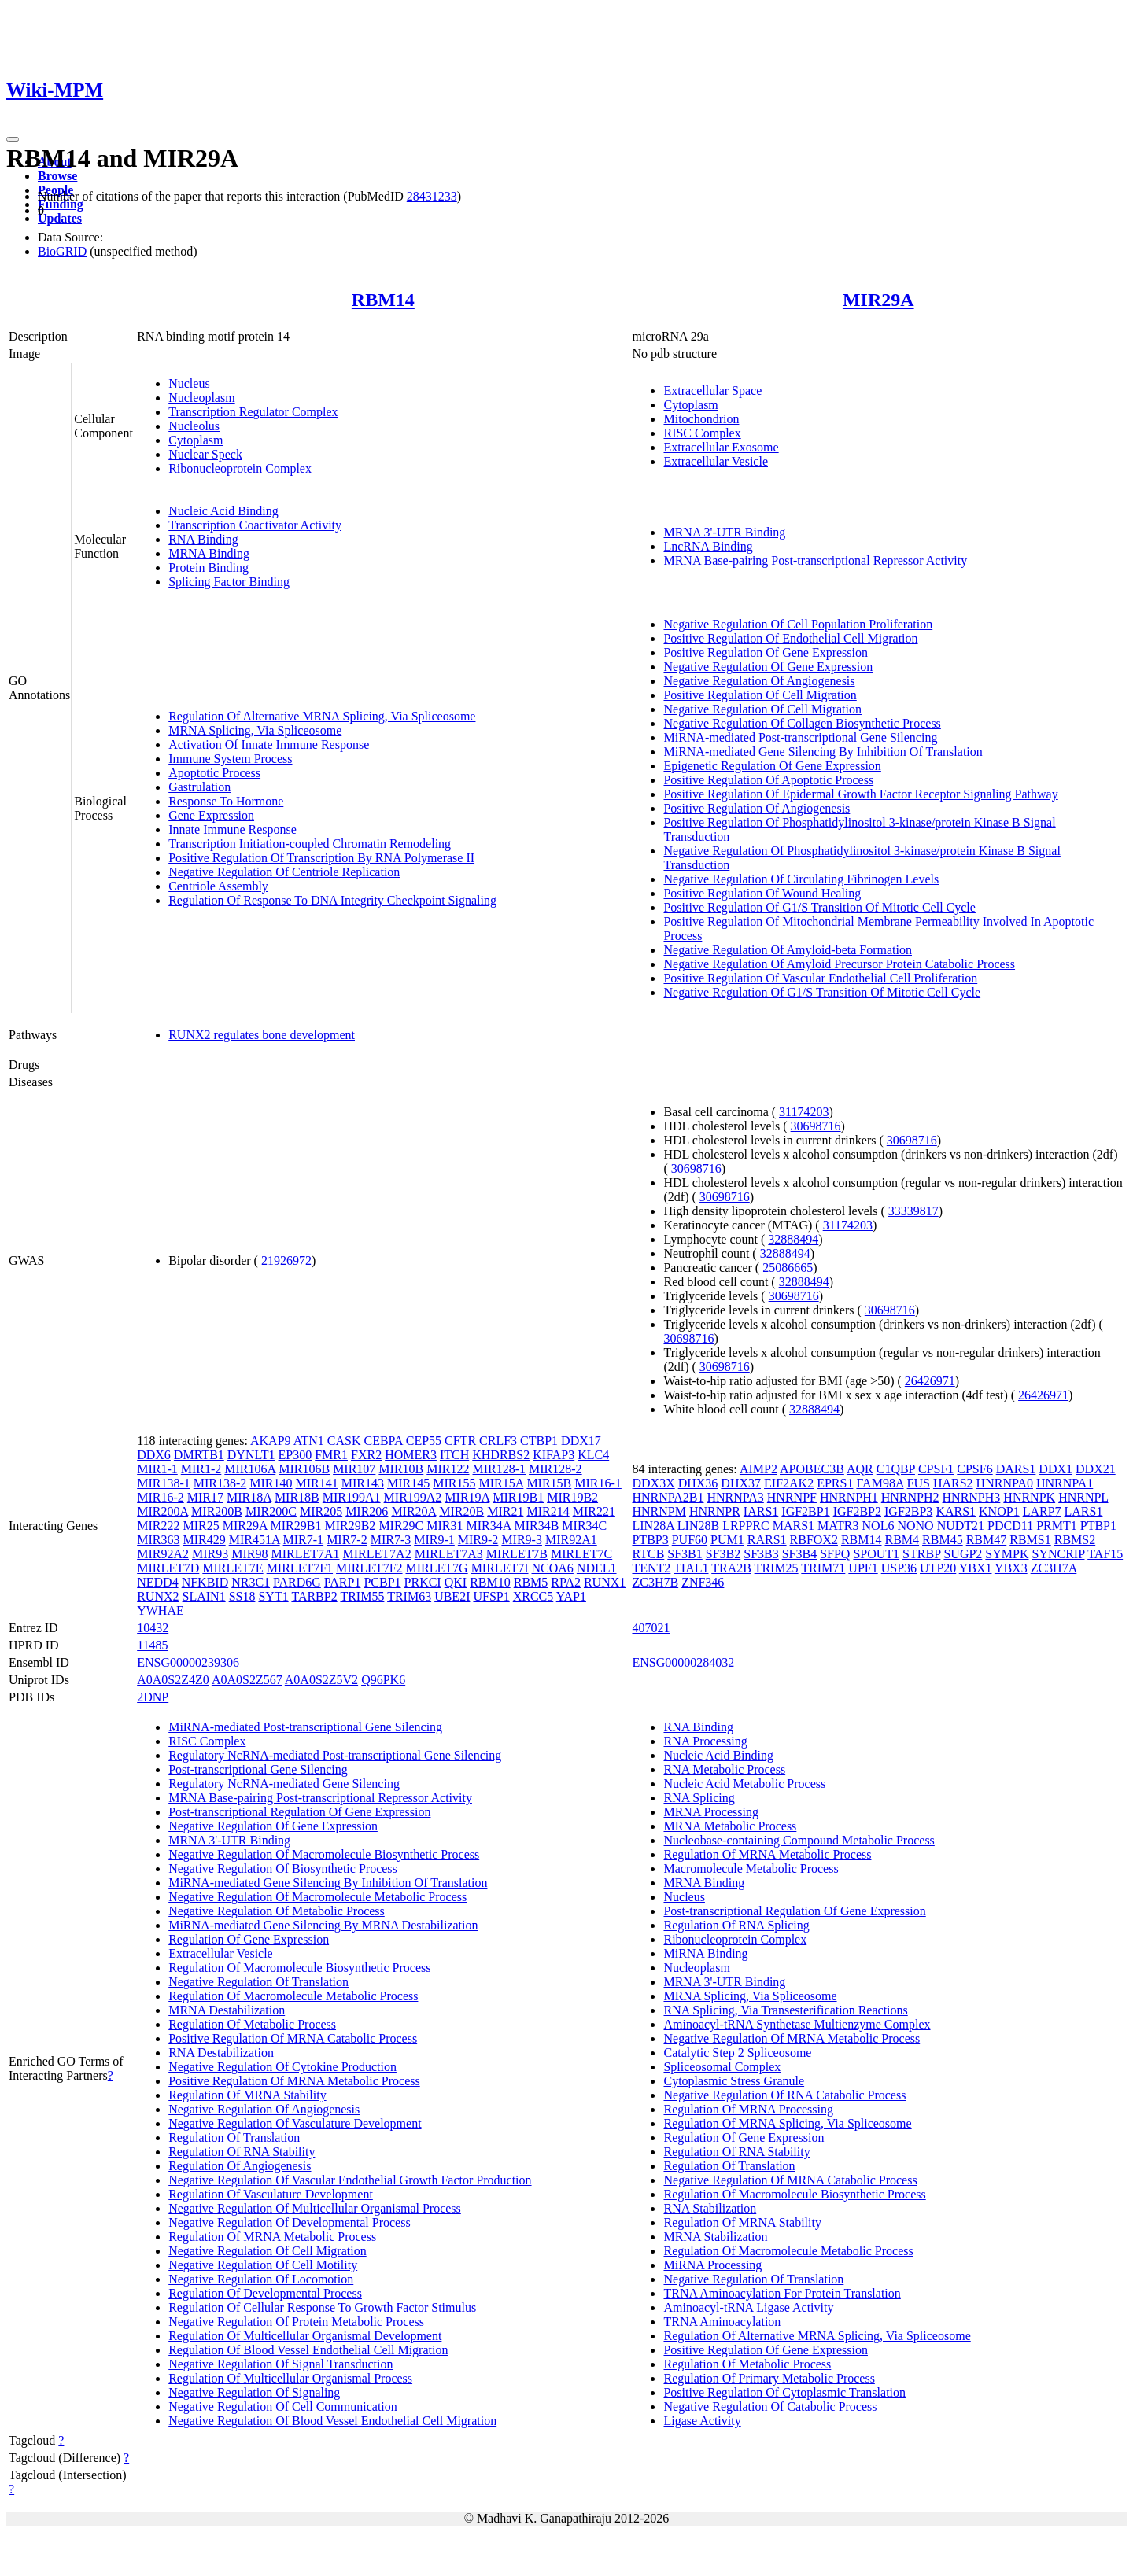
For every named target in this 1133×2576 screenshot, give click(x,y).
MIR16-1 (598, 1483)
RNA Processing (705, 1741)
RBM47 (986, 1539)
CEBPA (383, 1440)
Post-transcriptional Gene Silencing (258, 1769)
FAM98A (879, 1483)
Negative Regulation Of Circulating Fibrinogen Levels (801, 879)
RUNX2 (158, 1596)
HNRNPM (658, 1511)
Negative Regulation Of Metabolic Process (276, 1911)
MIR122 (447, 1469)
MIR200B (216, 1511)
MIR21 (505, 1511)
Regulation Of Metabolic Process (252, 2024)
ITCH (454, 1454)
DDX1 (1055, 1469)
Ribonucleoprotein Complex (240, 468)
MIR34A (489, 1525)
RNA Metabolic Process (724, 1769)
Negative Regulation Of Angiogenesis (758, 680)
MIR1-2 (201, 1469)
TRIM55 (362, 1596)
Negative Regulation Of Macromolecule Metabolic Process (317, 1896)
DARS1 (1016, 1469)
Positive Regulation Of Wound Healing (762, 893)
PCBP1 (382, 1582)
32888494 (793, 1239)
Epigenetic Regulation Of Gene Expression (771, 765)
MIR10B (400, 1469)
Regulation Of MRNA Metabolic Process (272, 2236)
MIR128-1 (499, 1469)
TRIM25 (777, 1568)
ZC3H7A (1054, 1568)
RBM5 (531, 1582)
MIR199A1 (352, 1497)
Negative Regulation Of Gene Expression (768, 666)
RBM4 (902, 1539)
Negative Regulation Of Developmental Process (289, 2222)
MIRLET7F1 (300, 1568)
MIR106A (249, 1469)
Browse (57, 175)
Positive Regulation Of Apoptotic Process (768, 780)
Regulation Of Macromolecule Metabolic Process (293, 1996)
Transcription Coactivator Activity (254, 525)
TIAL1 (691, 1568)
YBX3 (1011, 1568)
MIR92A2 (163, 1554)
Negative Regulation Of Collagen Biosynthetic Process (801, 723)
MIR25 (201, 1525)
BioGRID (62, 251)
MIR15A (500, 1483)
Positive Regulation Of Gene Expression (765, 652)
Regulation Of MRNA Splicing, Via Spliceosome (787, 2123)
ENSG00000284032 (683, 1662)
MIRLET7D (168, 1568)
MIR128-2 (555, 1469)
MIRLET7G (437, 1568)
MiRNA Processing (712, 2265)
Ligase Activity (701, 2420)
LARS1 (1084, 1511)
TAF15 (1105, 1554)
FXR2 (366, 1454)
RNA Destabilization (221, 2052)
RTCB (648, 1554)
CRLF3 (498, 1440)
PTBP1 (1098, 1525)
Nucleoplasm (201, 397)
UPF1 (862, 1568)
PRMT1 (1056, 1525)
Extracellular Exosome (720, 447)
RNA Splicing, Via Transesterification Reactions (785, 2010)
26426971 (930, 1381)
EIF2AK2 (789, 1483)
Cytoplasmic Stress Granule (733, 2081)
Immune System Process (230, 758)
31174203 (804, 1111)
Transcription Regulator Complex (253, 411)
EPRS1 (835, 1483)
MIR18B (297, 1497)
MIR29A (878, 299)
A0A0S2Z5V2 (321, 1679)
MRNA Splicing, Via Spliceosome (254, 730)
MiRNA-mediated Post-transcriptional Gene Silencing (800, 737)
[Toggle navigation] (12, 139)
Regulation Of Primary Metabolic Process (768, 2378)
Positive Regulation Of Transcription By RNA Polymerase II (321, 857)
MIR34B (536, 1525)
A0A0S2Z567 (247, 1679)
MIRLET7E (232, 1568)
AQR (860, 1469)
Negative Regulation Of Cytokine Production (282, 2066)
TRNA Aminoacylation (722, 2321)
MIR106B (304, 1469)
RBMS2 (1074, 1539)
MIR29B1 (296, 1525)
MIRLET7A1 (305, 1554)
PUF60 (689, 1539)
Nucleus (188, 383)
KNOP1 (999, 1511)
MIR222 (158, 1525)
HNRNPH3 (972, 1497)
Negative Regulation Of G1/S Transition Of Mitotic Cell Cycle (821, 992)
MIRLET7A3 (449, 1554)
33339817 (913, 1211)
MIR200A (162, 1511)
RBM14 (383, 299)
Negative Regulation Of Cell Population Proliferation (797, 624)
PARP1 (342, 1582)
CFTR (460, 1440)
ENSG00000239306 (188, 1662)
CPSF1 (936, 1469)
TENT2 (651, 1568)
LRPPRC (745, 1525)
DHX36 (698, 1483)
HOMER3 (411, 1454)
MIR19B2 (572, 1497)
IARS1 (761, 1511)
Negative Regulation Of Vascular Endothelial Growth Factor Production (349, 2180)
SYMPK (1006, 1554)
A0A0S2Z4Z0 (173, 1679)
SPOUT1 (876, 1554)
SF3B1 (684, 1554)
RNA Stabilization (709, 2208)
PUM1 (727, 1539)
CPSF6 (974, 1469)
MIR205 (321, 1511)
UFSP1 (491, 1596)
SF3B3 (761, 1554)
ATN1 (308, 1440)
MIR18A (249, 1497)
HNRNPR (714, 1511)
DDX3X (653, 1483)
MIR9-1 (434, 1539)
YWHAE (160, 1610)
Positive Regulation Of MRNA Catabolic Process (292, 2038)
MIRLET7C (581, 1554)
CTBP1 (539, 1440)
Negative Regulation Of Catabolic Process (770, 2406)
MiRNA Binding (705, 1953)
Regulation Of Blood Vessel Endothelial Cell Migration (308, 2350)
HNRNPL (1083, 1497)
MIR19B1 (518, 1497)
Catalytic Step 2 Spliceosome (737, 2052)
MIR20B (461, 1511)
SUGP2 (962, 1554)
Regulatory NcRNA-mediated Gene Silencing (284, 1783)
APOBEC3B (812, 1469)
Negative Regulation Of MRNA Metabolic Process (791, 2038)
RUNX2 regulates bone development (261, 1034)
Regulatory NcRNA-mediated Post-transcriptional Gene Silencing (334, 1755)
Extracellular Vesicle (715, 461)
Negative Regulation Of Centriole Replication (284, 872)
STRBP (921, 1554)
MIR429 (204, 1539)
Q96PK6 (383, 1679)
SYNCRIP (1058, 1554)
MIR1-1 (157, 1469)
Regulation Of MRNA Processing (748, 2109)
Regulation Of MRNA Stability (247, 2095)
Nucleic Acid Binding (223, 511)
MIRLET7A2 (377, 1554)
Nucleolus (194, 426)
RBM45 (942, 1539)
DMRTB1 (199, 1454)
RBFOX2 (814, 1539)
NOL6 (878, 1525)
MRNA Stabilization (715, 2236)
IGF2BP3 (908, 1511)
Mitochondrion (701, 419)
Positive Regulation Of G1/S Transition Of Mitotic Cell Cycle (819, 907)
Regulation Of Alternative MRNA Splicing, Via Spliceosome (321, 716)
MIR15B (548, 1483)
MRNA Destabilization (226, 2010)
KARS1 (956, 1511)
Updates (60, 218)
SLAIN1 (204, 1596)
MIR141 (317, 1483)
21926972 (286, 1260)
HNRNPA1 (1064, 1483)
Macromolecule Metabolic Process (750, 1868)
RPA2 (566, 1582)
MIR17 (205, 1497)
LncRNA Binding (707, 546)
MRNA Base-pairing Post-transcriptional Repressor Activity (815, 560)
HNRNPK (1029, 1497)
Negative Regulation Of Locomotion (260, 2279)
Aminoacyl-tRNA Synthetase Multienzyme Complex (796, 2024)
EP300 (295, 1454)
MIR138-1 (163, 1483)
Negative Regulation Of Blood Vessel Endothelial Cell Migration (332, 2420)
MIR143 (362, 1483)
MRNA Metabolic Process (729, 1826)
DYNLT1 (251, 1454)
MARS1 (793, 1525)
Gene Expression (211, 815)
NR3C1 (250, 1582)
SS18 (242, 1596)
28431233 (432, 196)
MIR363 (158, 1539)
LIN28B (698, 1525)
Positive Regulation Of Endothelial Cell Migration (790, 638)
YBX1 (975, 1568)
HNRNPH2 (910, 1497)
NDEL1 (597, 1568)
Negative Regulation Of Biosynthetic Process (282, 1868)
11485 (152, 1645)
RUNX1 (605, 1582)
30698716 (816, 1126)
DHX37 (741, 1483)
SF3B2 (723, 1554)
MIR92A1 (571, 1539)
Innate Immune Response (232, 829)
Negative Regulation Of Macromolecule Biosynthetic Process (323, 1854)
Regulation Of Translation (234, 2137)
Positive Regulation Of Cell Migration (759, 695)
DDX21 (1096, 1469)
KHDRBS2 (501, 1454)
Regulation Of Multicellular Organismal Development (304, 2335)
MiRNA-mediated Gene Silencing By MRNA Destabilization (323, 1925)
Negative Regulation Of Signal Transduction (280, 2364)
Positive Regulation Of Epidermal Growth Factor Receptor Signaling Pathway (860, 794)
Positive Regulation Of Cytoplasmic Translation (784, 2392)
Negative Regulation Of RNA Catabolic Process (784, 2095)
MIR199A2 (413, 1497)
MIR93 (210, 1554)
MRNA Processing (710, 1812)
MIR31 (444, 1525)
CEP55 (423, 1440)
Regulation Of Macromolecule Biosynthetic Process (299, 1967)
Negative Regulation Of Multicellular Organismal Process (314, 2208)
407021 (651, 1627)
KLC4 (593, 1454)
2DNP (152, 1697)
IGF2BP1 (805, 1511)
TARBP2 (314, 1596)
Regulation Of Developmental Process (265, 2293)
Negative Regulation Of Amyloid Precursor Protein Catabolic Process (839, 964)
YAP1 (571, 1596)
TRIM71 (823, 1568)
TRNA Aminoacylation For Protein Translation (781, 2293)
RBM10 (490, 1582)
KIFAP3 (553, 1454)
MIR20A (413, 1511)
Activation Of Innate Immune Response (268, 744)
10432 (152, 1627)
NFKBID (205, 1582)
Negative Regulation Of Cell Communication (282, 2406)
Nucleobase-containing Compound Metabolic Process (798, 1840)
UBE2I (452, 1596)
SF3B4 (799, 1554)
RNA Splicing (698, 1797)
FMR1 (331, 1454)
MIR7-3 (391, 1539)
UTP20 (938, 1568)
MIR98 (249, 1554)
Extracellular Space (712, 390)
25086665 (787, 1267)
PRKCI (422, 1582)
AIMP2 (758, 1469)
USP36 (899, 1568)
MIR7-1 (303, 1539)
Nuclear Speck (205, 454)
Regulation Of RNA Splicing (736, 1925)
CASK (344, 1440)
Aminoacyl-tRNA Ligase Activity (748, 2307)
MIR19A (467, 1497)
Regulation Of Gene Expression (248, 1939)
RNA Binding (203, 539)
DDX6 (154, 1454)
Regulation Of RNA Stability (241, 2151)
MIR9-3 (521, 1539)
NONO (915, 1525)
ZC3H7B (655, 1582)
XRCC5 (533, 1596)
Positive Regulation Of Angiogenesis (756, 808)
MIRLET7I (500, 1568)
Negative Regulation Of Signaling (254, 2392)
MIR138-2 (220, 1483)
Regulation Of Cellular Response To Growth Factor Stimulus (322, 2307)
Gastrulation (199, 787)
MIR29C (400, 1525)
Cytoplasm (195, 440)
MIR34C (584, 1525)
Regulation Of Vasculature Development (270, 2194)
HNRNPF (792, 1497)
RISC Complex (701, 433)
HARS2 (953, 1483)
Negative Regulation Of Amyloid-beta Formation (787, 949)
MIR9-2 (478, 1539)
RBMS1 (1029, 1539)
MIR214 (547, 1511)
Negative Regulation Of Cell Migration (762, 709)
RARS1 (767, 1539)
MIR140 (270, 1483)
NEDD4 (157, 1582)
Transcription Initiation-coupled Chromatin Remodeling (309, 843)
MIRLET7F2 (369, 1568)
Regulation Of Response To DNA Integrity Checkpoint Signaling (332, 900)
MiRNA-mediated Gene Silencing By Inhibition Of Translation (822, 751)
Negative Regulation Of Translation (258, 1981)
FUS (918, 1483)
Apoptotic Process (214, 772)
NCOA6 (553, 1568)
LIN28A (653, 1525)
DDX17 (581, 1440)
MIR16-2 (160, 1497)
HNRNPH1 (849, 1497)
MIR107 (354, 1469)
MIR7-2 (347, 1539)
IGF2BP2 (857, 1511)
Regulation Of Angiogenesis (239, 2165)
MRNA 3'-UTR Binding (724, 532)
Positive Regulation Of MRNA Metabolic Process (294, 2081)
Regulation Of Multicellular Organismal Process (290, 2378)
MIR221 (594, 1511)
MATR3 (837, 1525)
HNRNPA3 (735, 1497)
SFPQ (835, 1554)
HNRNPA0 (1004, 1483)
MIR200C (271, 1511)
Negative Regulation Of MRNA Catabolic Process (790, 2180)
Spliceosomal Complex (722, 2066)
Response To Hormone (225, 801)
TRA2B (731, 1568)
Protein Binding (208, 567)
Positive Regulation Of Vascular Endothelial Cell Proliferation (820, 978)
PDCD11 (1010, 1525)
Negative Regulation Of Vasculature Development (294, 2123)
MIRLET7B (517, 1554)
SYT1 (273, 1596)
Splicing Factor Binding (229, 581)
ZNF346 (702, 1582)
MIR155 (454, 1483)
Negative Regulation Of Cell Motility (262, 2265)
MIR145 (408, 1483)
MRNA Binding (208, 553)
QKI (456, 1582)
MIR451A (254, 1539)
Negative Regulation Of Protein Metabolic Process (296, 2321)
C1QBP (896, 1469)
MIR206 (366, 1511)
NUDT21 (960, 1525)
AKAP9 (270, 1440)
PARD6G (297, 1582)
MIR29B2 (349, 1525)
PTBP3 (650, 1539)
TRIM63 (409, 1596)
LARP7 (1042, 1511)
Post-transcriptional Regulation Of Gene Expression (299, 1812)
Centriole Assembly (218, 886)
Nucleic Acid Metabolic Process (744, 1783)
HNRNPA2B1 (667, 1497)
